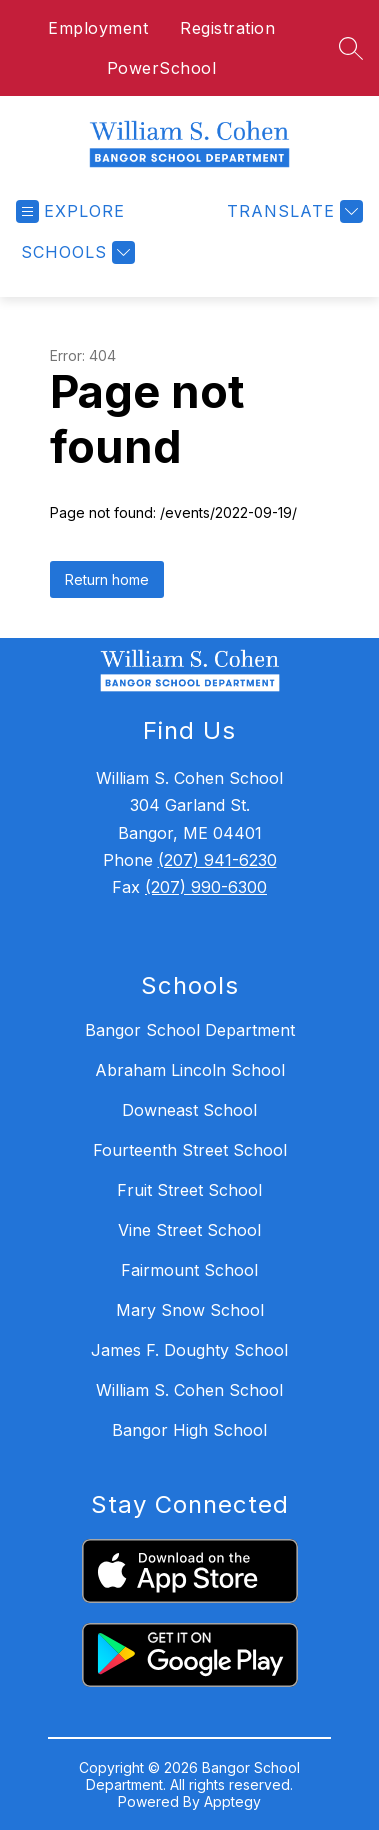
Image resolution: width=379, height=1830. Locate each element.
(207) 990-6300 (206, 887)
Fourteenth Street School (190, 1150)
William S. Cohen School (189, 1390)
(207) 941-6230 (217, 860)
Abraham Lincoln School (190, 1070)
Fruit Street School (189, 1190)
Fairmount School (189, 1270)
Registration (227, 28)
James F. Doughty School (189, 1350)
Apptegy (232, 1801)
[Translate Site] (292, 211)
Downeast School (189, 1110)
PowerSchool (162, 68)
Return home (107, 579)
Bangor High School (189, 1430)
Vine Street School (189, 1230)
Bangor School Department (190, 1030)
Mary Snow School (190, 1310)
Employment (98, 28)
